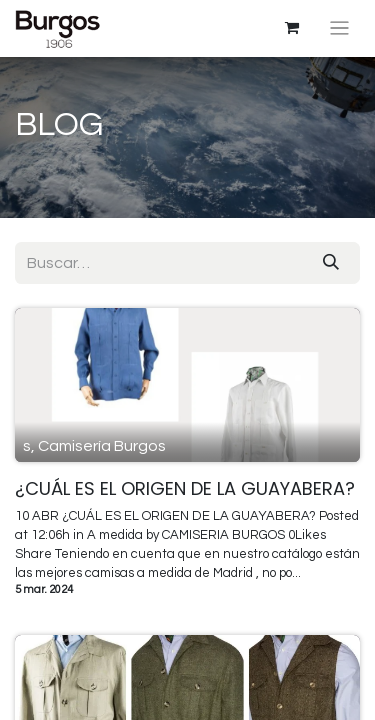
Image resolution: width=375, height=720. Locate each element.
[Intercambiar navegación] (339, 28)
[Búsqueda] (331, 263)
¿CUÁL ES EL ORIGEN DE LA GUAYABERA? (185, 489)
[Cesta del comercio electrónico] (292, 28)
